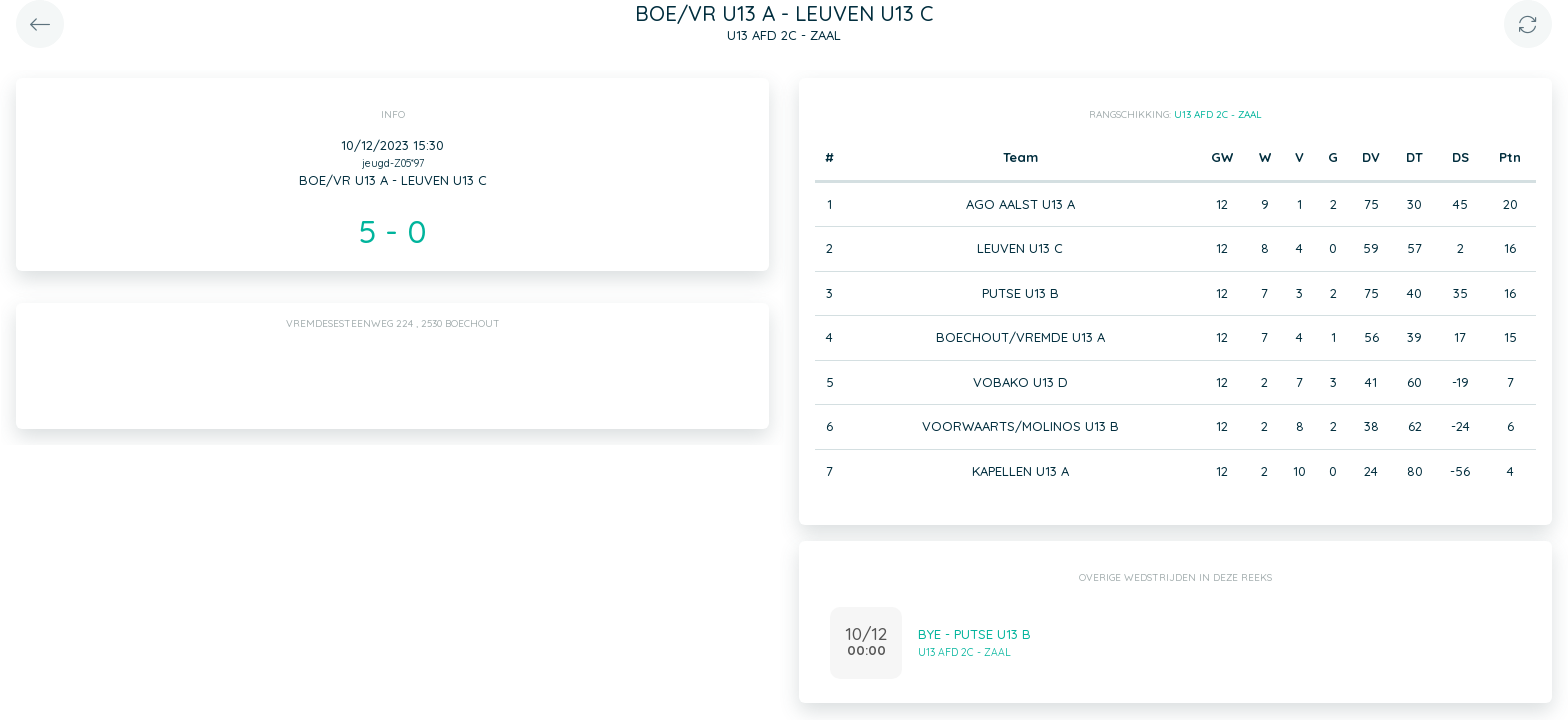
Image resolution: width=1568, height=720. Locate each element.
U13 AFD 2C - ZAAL (1218, 114)
